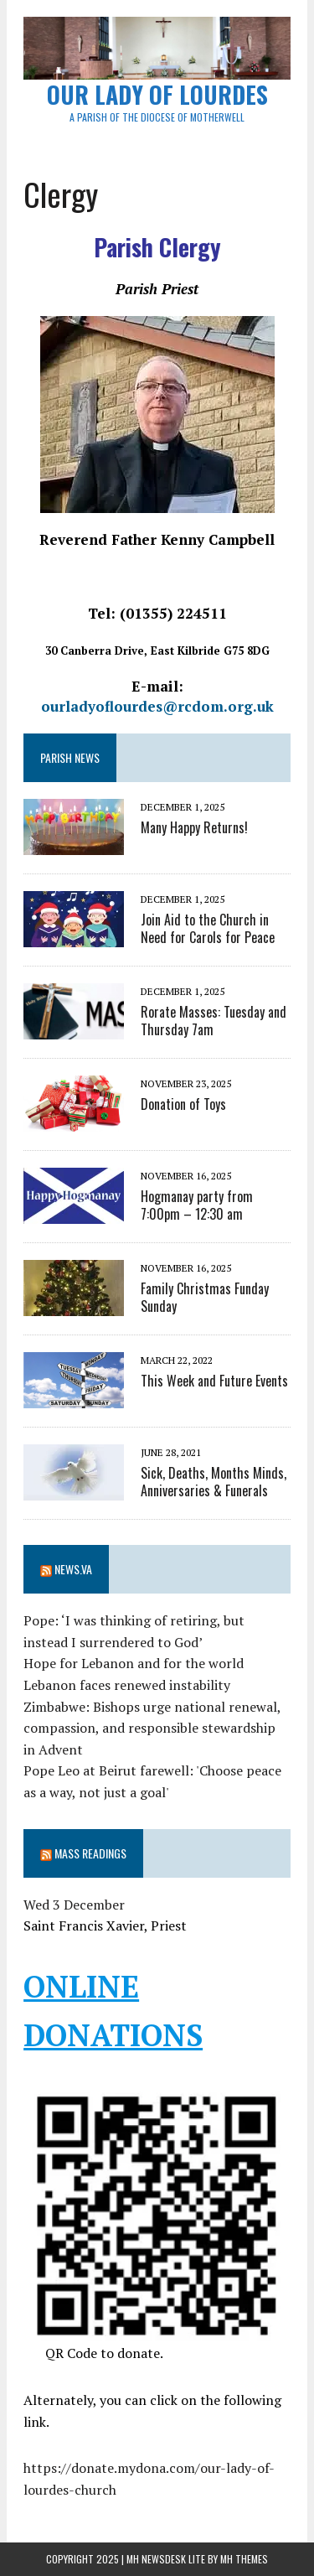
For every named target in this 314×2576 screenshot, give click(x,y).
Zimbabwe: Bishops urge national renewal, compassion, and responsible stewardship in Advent (152, 1728)
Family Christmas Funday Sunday (205, 1297)
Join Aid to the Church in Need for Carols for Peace (208, 928)
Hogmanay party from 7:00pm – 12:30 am (197, 1205)
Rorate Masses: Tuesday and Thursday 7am (213, 1020)
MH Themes (244, 2559)
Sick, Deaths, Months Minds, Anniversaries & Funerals (213, 1482)
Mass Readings (90, 1853)
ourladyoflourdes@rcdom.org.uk (157, 706)
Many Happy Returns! (194, 827)
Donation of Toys (183, 1104)
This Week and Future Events (214, 1381)
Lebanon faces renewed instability (126, 1685)
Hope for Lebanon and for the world (133, 1663)
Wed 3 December (74, 1904)
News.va (73, 1569)
